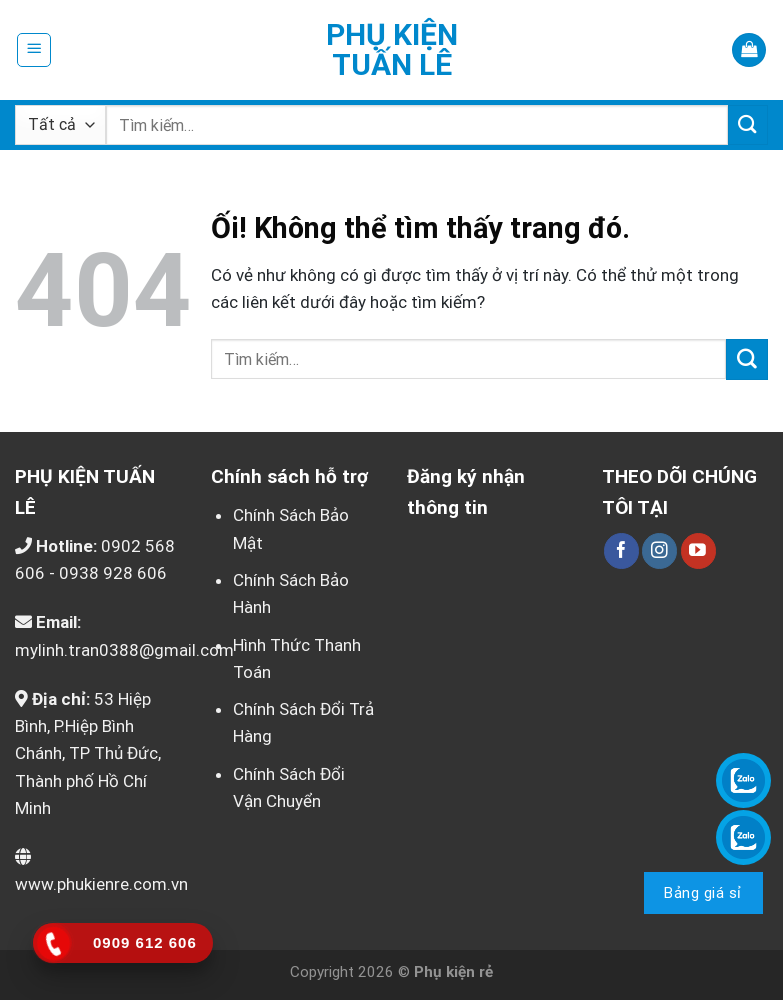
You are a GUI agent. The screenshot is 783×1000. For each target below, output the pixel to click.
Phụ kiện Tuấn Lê (392, 50)
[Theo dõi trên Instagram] (659, 551)
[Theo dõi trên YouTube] (698, 551)
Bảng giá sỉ (702, 893)
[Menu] (34, 50)
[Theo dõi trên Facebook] (621, 551)
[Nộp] (748, 124)
